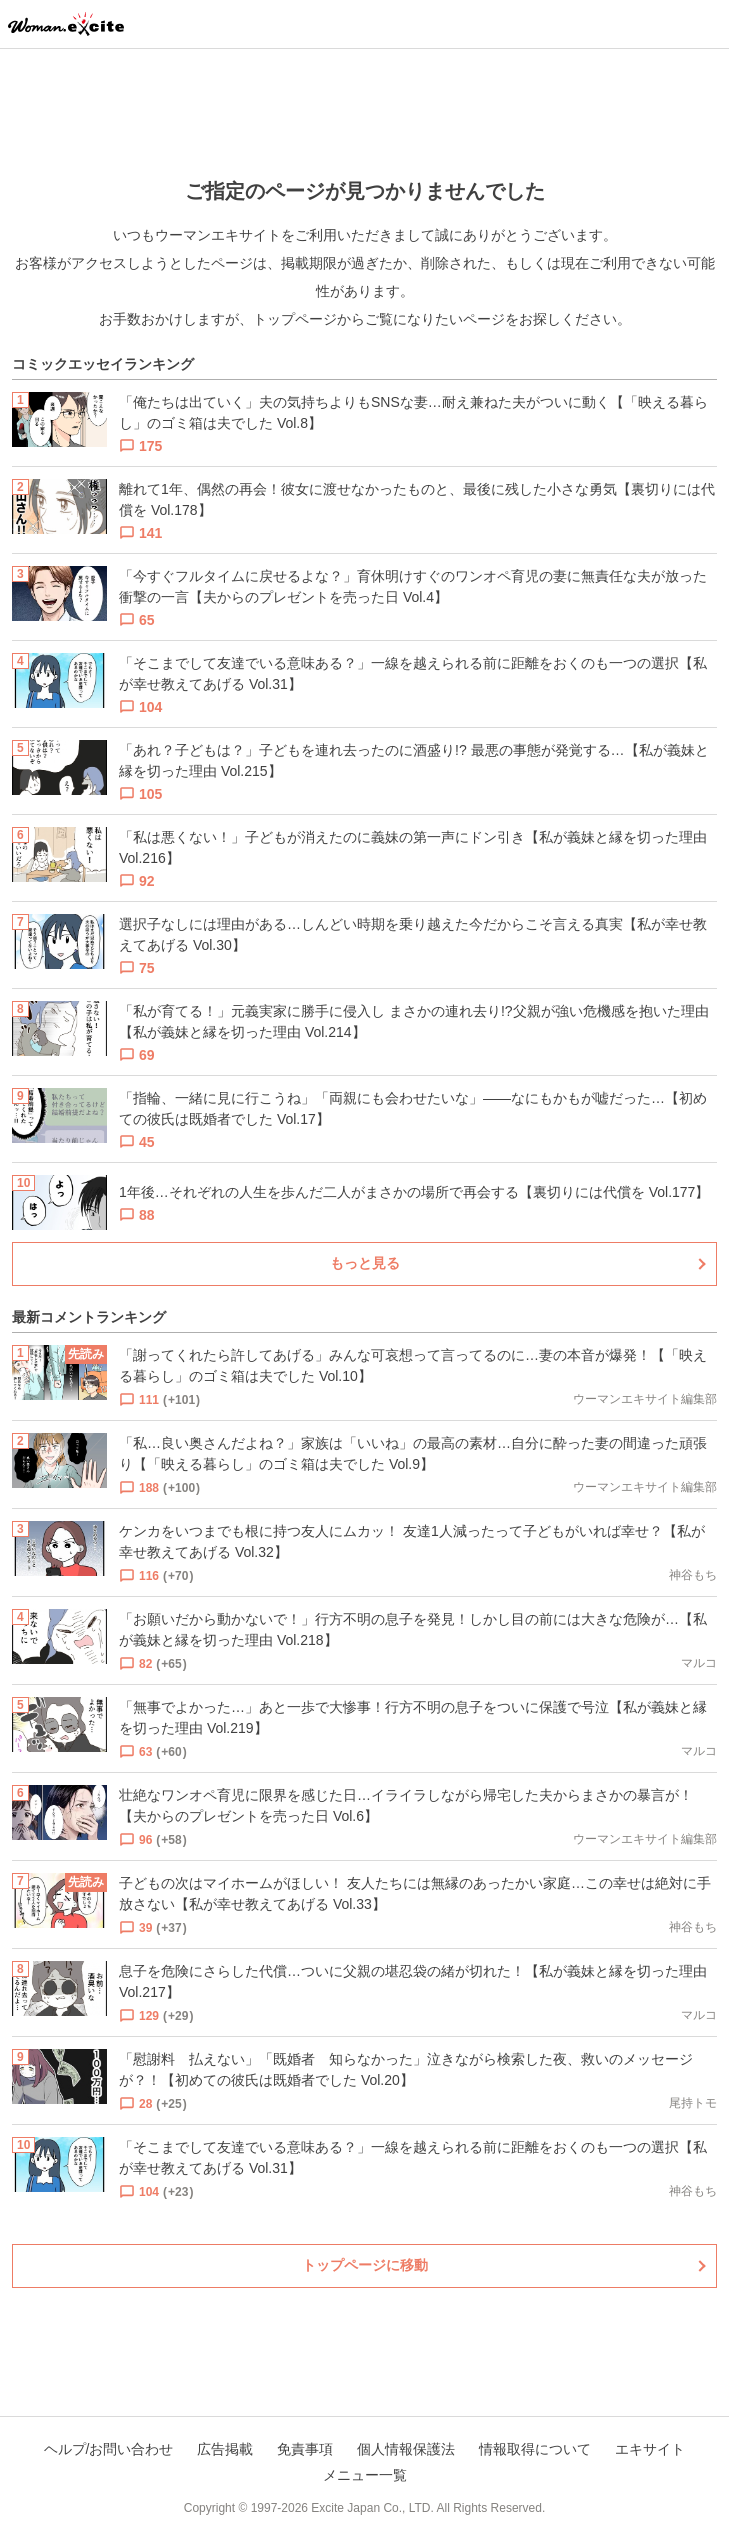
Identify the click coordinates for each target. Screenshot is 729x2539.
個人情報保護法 (406, 2449)
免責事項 (305, 2449)
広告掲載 (225, 2449)
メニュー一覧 (365, 2475)
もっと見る (365, 1263)
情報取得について (535, 2449)
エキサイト (650, 2449)
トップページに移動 (365, 2265)
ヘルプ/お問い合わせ (109, 2449)
